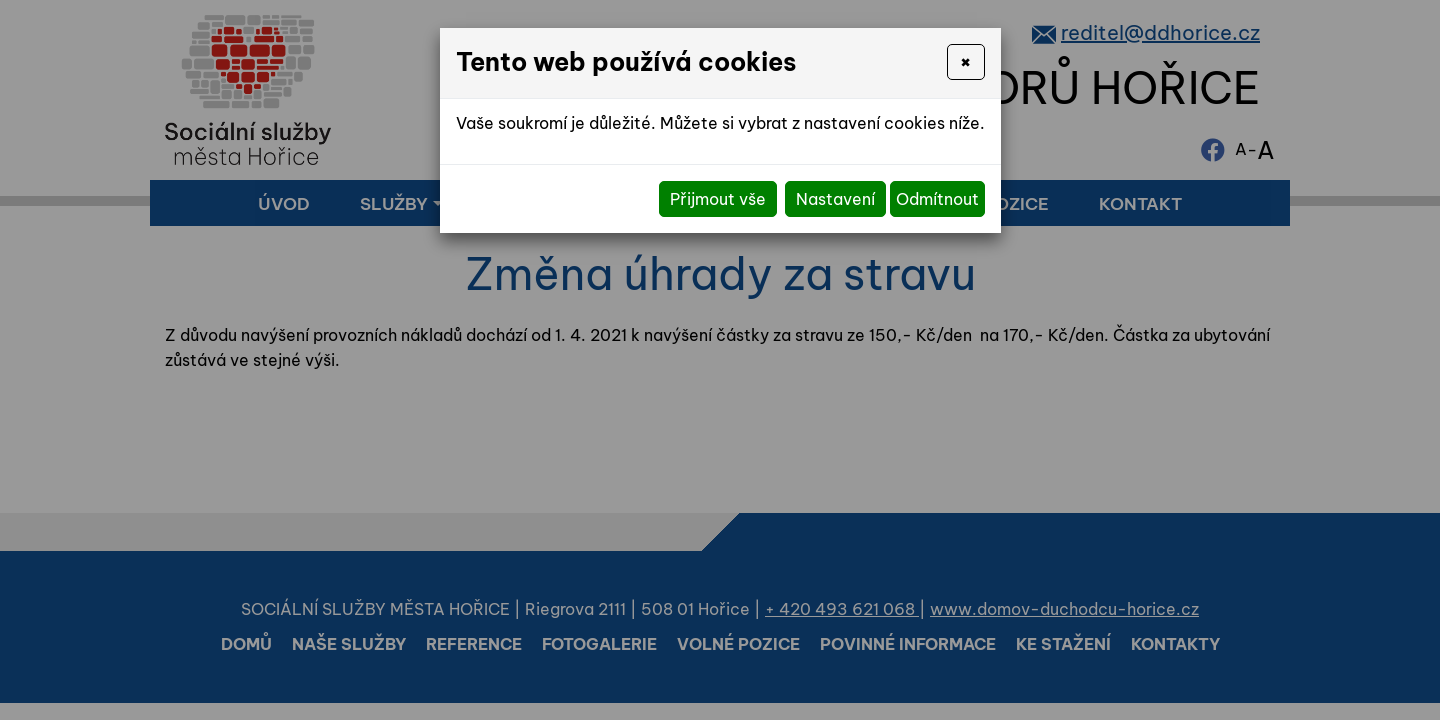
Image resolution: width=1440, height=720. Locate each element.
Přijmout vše (718, 199)
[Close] (965, 62)
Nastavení (835, 199)
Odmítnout (937, 199)
